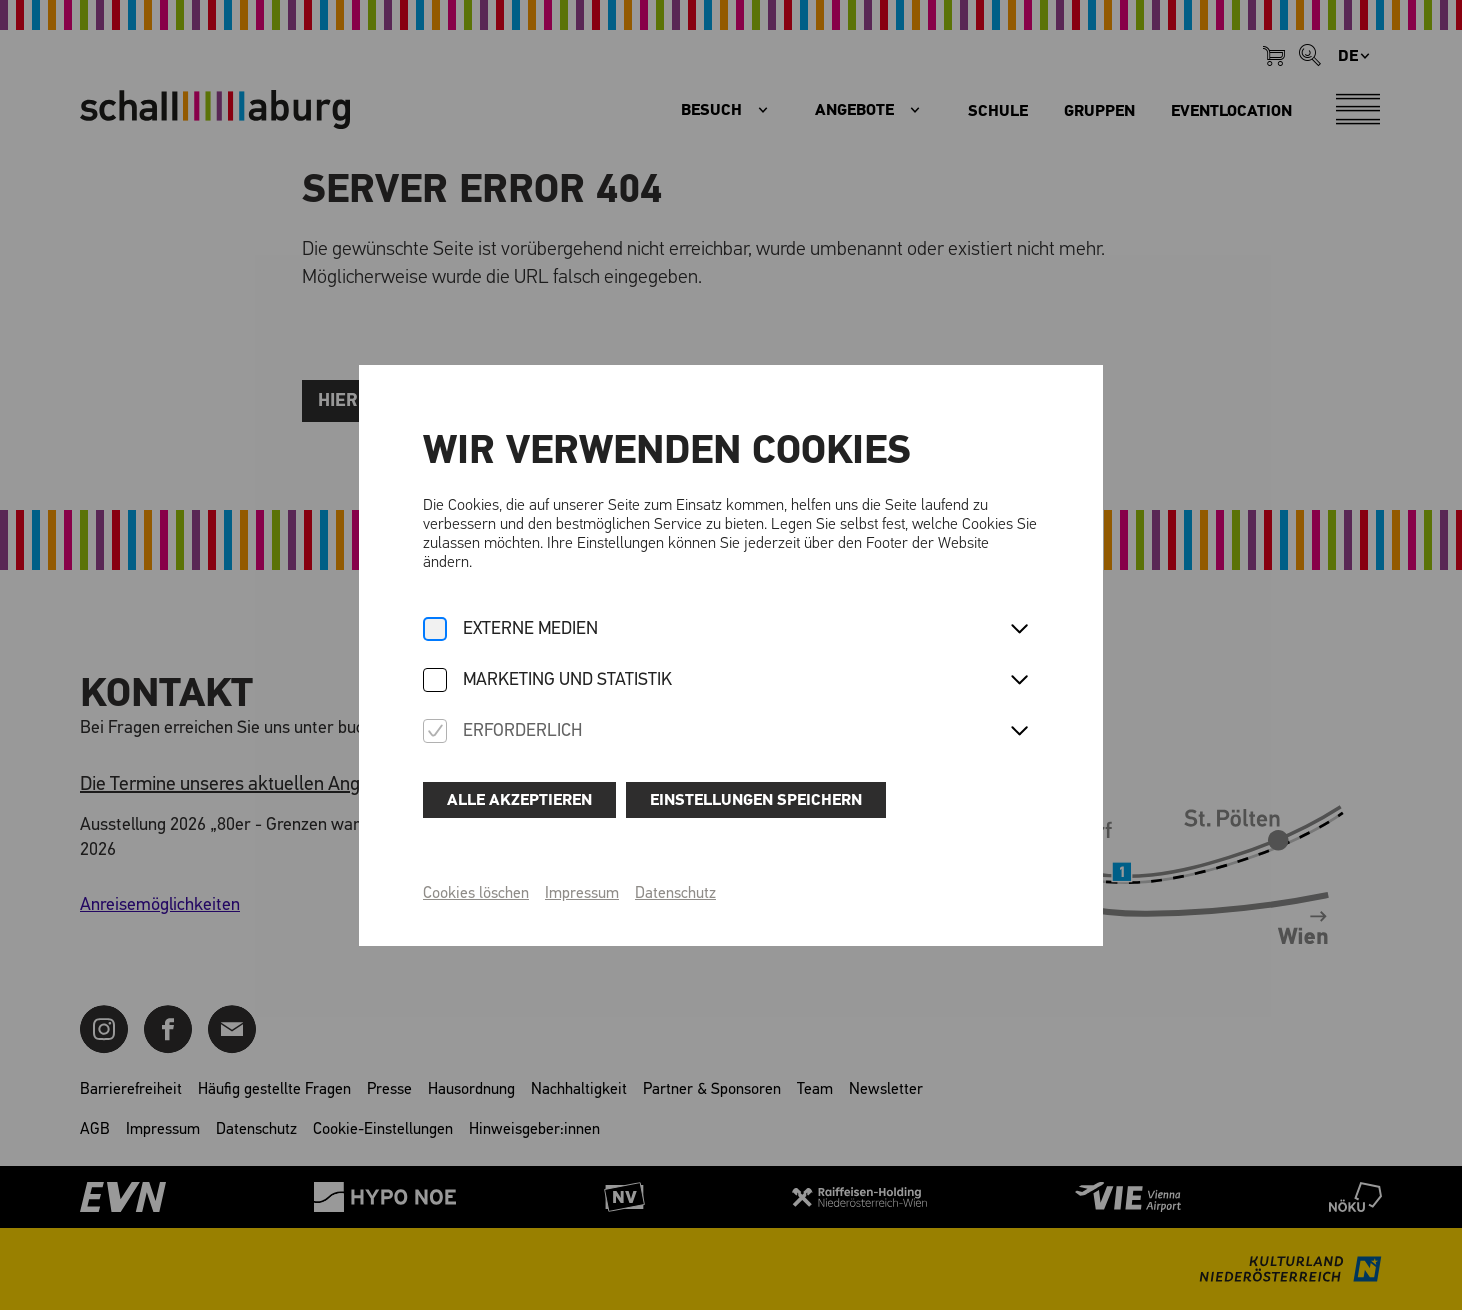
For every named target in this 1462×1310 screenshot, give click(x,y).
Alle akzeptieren (519, 800)
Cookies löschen (476, 894)
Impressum (582, 894)
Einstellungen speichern (756, 800)
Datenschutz (675, 894)
